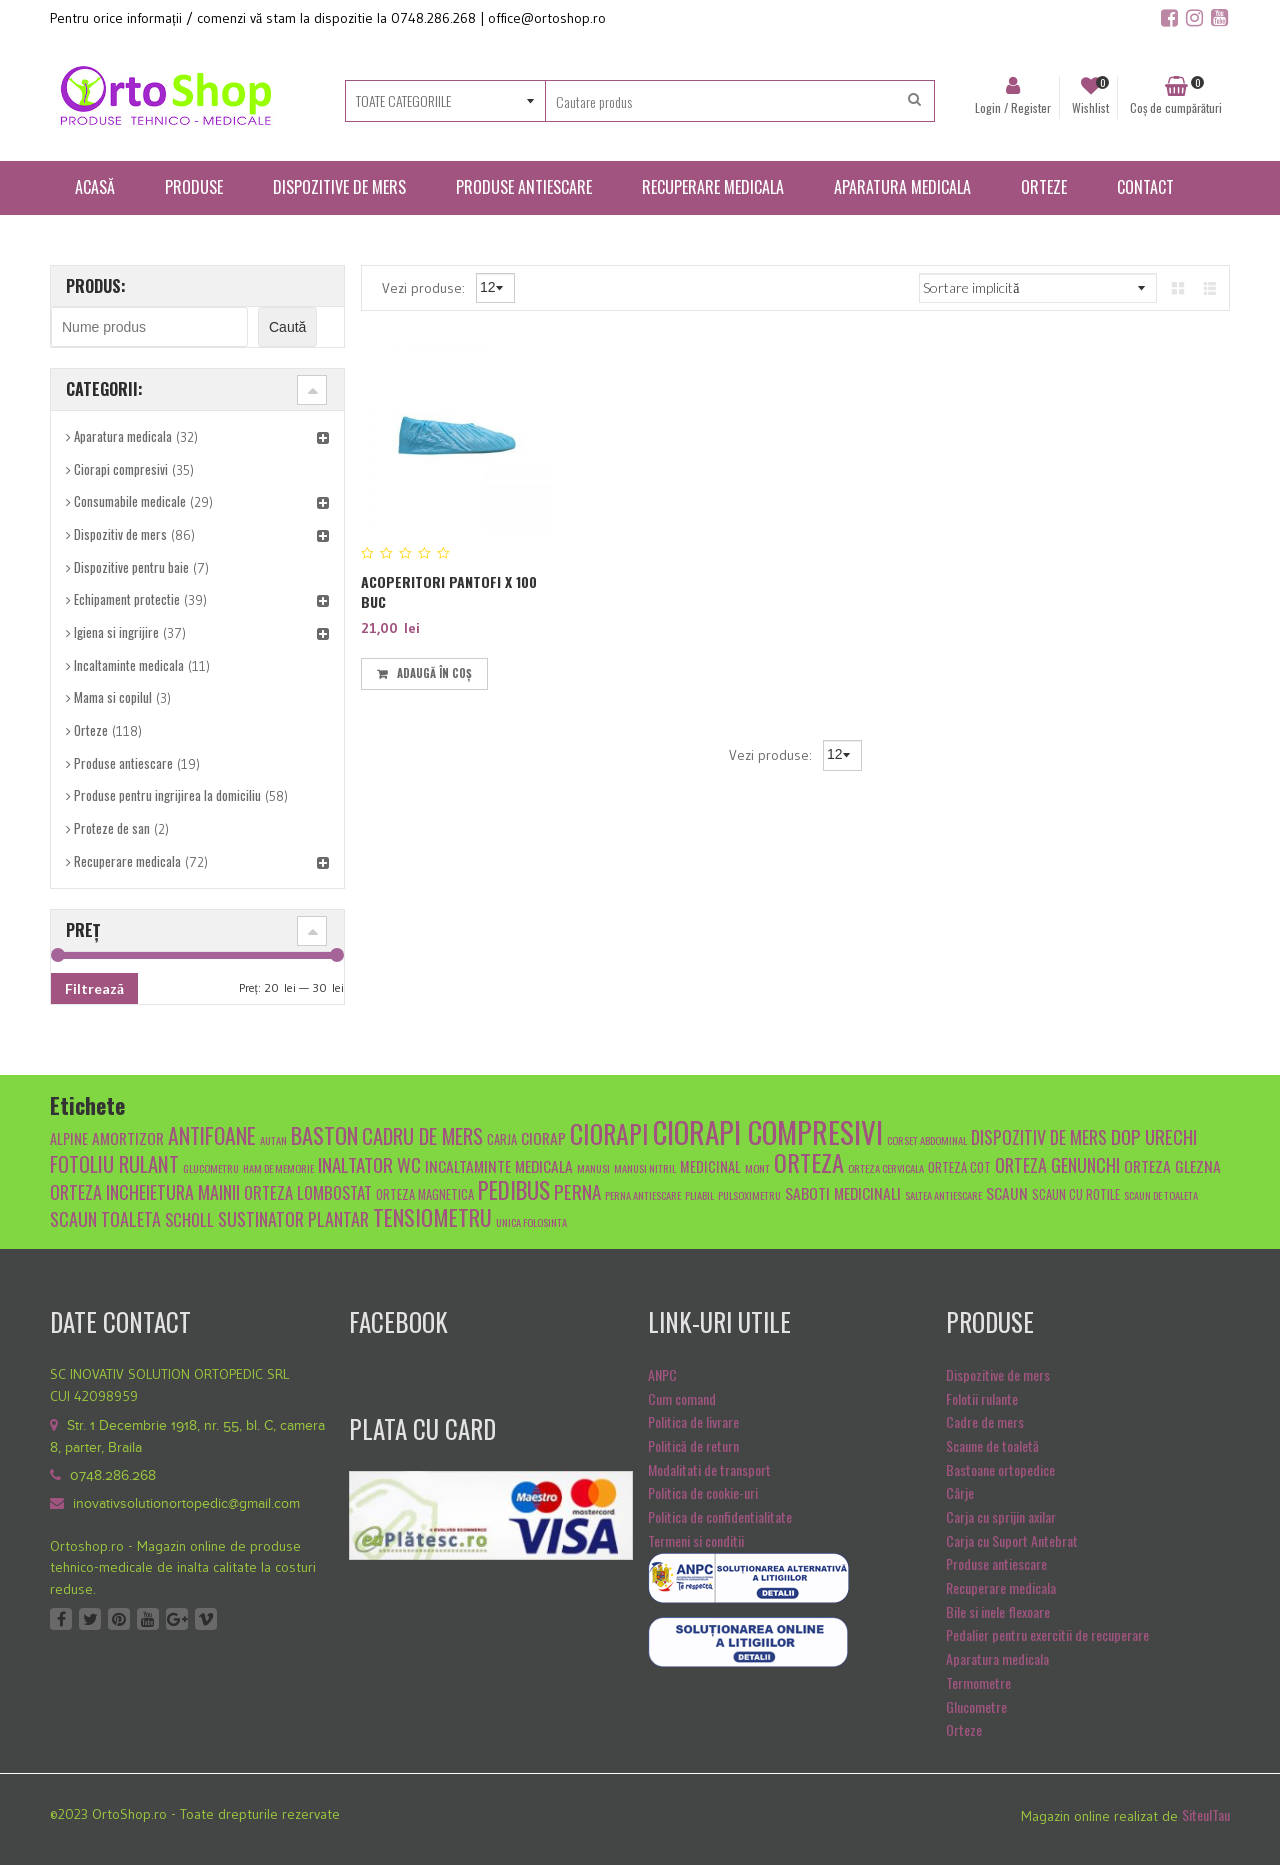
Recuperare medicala (127, 861)
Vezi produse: (425, 287)
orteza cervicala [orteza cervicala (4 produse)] (886, 1168)
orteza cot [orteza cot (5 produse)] (959, 1167)
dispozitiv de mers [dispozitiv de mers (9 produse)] (1039, 1136)
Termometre (978, 1682)
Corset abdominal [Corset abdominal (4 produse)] (927, 1140)
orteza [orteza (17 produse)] (809, 1162)
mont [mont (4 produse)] (757, 1168)
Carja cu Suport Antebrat (1012, 1540)
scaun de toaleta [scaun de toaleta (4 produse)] (1161, 1195)
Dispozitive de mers (998, 1374)
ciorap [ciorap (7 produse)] (543, 1137)
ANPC (662, 1374)
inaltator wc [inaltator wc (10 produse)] (369, 1164)
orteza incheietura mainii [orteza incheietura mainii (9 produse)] (145, 1191)
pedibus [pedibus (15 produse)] (514, 1190)
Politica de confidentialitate (720, 1516)
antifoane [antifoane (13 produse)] (212, 1135)
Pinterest (119, 1619)
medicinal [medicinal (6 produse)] (710, 1166)
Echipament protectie (127, 599)
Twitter (90, 1619)
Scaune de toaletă (992, 1445)
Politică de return (693, 1445)
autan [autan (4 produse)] (273, 1140)
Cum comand (682, 1398)
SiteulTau (1206, 1814)
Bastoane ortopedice (1000, 1469)
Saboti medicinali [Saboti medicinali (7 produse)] (843, 1192)
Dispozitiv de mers (120, 534)
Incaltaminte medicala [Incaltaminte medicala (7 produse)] (499, 1165)
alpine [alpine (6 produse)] (69, 1138)
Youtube (148, 1619)
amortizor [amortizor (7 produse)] (128, 1137)
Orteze (91, 730)
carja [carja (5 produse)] (502, 1139)
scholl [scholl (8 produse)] (189, 1219)
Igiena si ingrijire (116, 632)
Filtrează (94, 988)
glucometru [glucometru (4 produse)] (211, 1168)
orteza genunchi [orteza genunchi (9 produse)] (1057, 1164)
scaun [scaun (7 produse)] (1007, 1192)
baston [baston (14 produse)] (324, 1134)
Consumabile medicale (130, 501)
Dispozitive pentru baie (131, 567)
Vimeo (206, 1619)
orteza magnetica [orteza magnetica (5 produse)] (425, 1194)
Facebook (61, 1619)
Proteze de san (112, 828)
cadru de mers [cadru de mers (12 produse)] (422, 1135)
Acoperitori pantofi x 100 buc (449, 591)
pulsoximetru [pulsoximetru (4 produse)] (749, 1195)
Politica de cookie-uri (703, 1492)
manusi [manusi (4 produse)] (593, 1168)
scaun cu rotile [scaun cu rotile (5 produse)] (1076, 1194)
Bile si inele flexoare (998, 1611)
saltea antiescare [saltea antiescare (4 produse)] (943, 1195)
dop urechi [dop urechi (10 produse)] (1154, 1136)
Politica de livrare (693, 1421)
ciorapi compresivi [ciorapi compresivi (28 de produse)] (768, 1131)
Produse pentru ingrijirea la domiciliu (167, 795)
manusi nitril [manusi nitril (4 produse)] (645, 1168)
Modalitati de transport (709, 1469)
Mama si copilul (113, 697)
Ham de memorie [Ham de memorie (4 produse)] (278, 1168)
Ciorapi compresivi (121, 469)
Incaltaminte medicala (129, 665)
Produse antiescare (123, 763)
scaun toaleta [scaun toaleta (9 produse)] (105, 1218)
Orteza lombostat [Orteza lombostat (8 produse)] (308, 1192)
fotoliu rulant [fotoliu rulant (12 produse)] (114, 1163)
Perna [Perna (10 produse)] (577, 1191)
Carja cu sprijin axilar (1001, 1516)
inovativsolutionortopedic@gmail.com (186, 1504)
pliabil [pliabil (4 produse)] (699, 1195)
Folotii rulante (982, 1398)
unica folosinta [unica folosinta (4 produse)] (531, 1222)
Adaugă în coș (434, 673)
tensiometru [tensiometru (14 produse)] (432, 1216)
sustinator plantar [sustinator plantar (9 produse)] (293, 1218)
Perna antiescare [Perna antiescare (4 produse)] (643, 1195)
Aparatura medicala (123, 436)
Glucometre (976, 1706)
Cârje (960, 1492)
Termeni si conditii (696, 1540)
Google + (177, 1619)
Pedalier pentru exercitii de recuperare (1047, 1634)
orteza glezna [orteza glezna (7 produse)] (1172, 1165)
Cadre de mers (985, 1421)
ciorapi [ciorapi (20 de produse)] (609, 1133)
